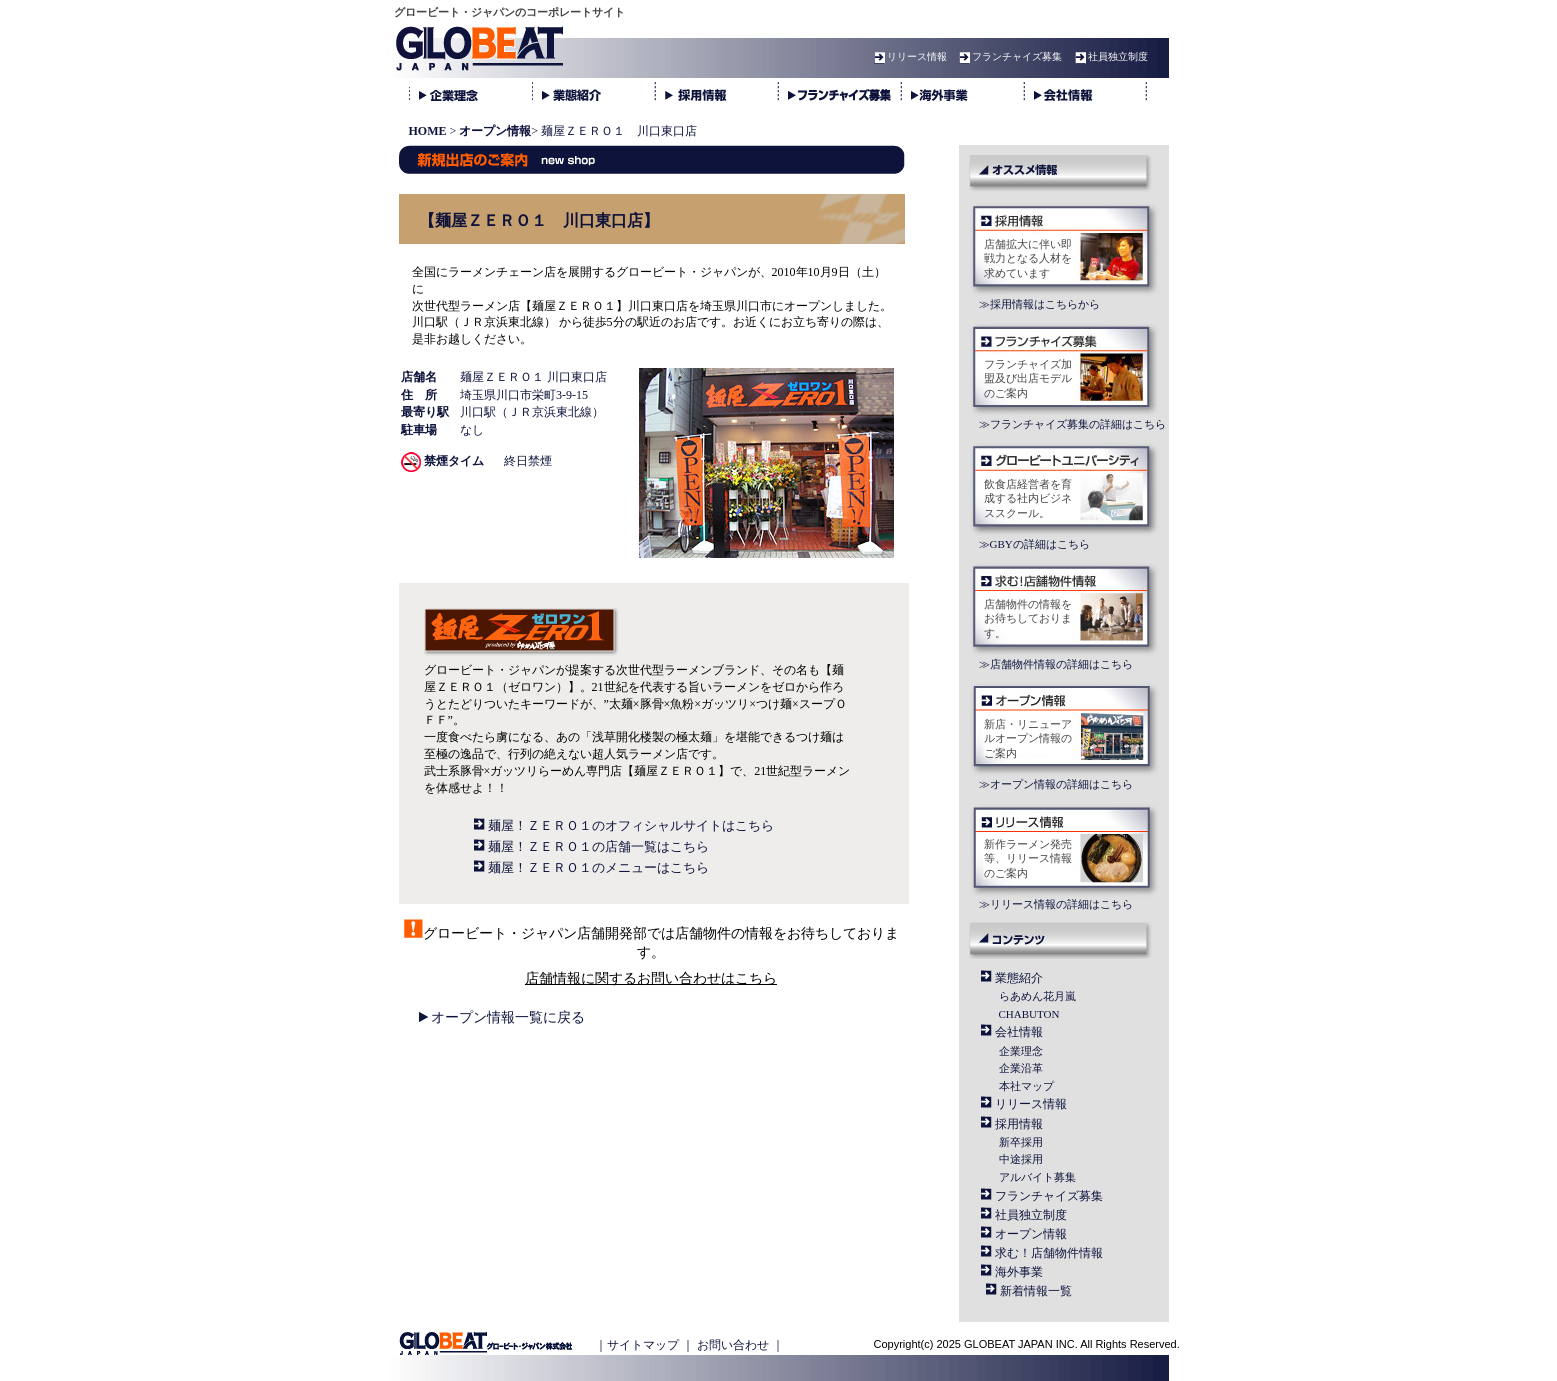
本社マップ (1026, 1086)
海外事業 (1019, 1272)
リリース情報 (908, 56)
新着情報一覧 (1036, 1291)
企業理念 (1021, 1051)
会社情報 (1019, 1032)
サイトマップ (643, 1345)
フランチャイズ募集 (1008, 56)
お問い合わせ (733, 1345)
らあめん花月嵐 (1037, 996)
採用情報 (1019, 1124)
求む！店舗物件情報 (1049, 1253)
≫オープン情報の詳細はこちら (1056, 784)
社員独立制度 (1109, 56)
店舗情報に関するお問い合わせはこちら (651, 978)
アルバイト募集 (1037, 1177)
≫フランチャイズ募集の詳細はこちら (1072, 424)
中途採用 (1021, 1159)
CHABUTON (1029, 1014)
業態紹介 (1019, 978)
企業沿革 (1021, 1068)
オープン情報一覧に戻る (508, 1017)
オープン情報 (1031, 1234)
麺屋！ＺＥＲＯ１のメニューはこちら (598, 867)
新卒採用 (1021, 1142)
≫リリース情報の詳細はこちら (1056, 904)
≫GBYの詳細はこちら (1034, 544)
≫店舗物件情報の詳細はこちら (1056, 664)
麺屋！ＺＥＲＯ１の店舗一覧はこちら (598, 846)
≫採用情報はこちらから (1039, 304)
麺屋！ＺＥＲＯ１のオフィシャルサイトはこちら (631, 825)
